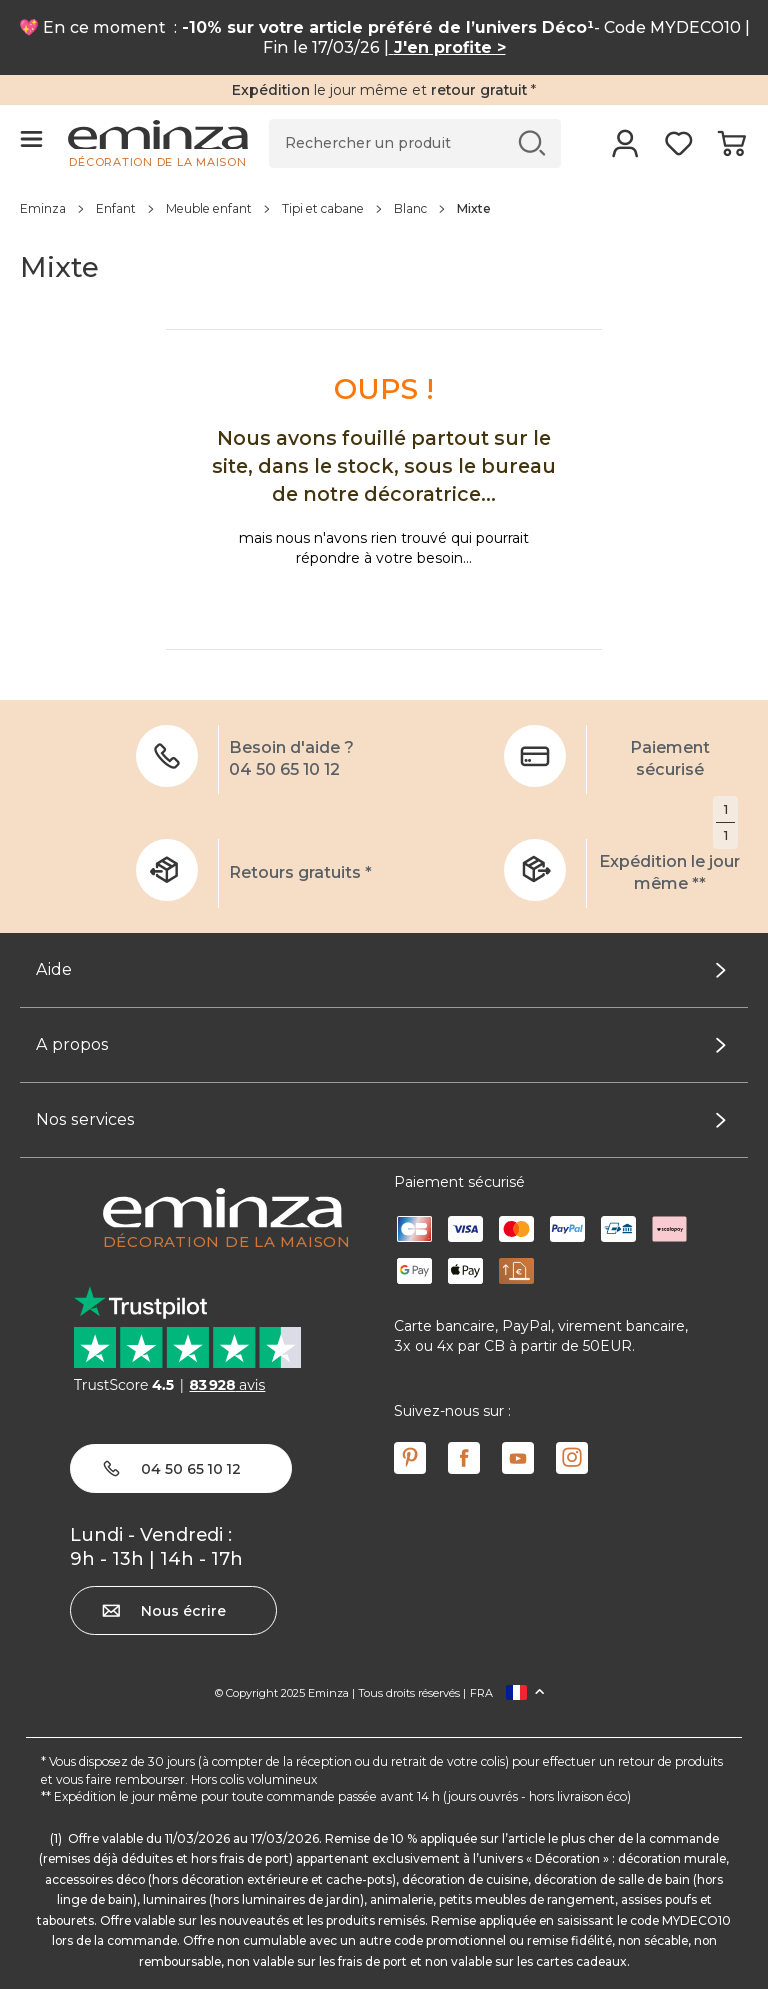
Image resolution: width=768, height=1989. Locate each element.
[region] (384, 208)
